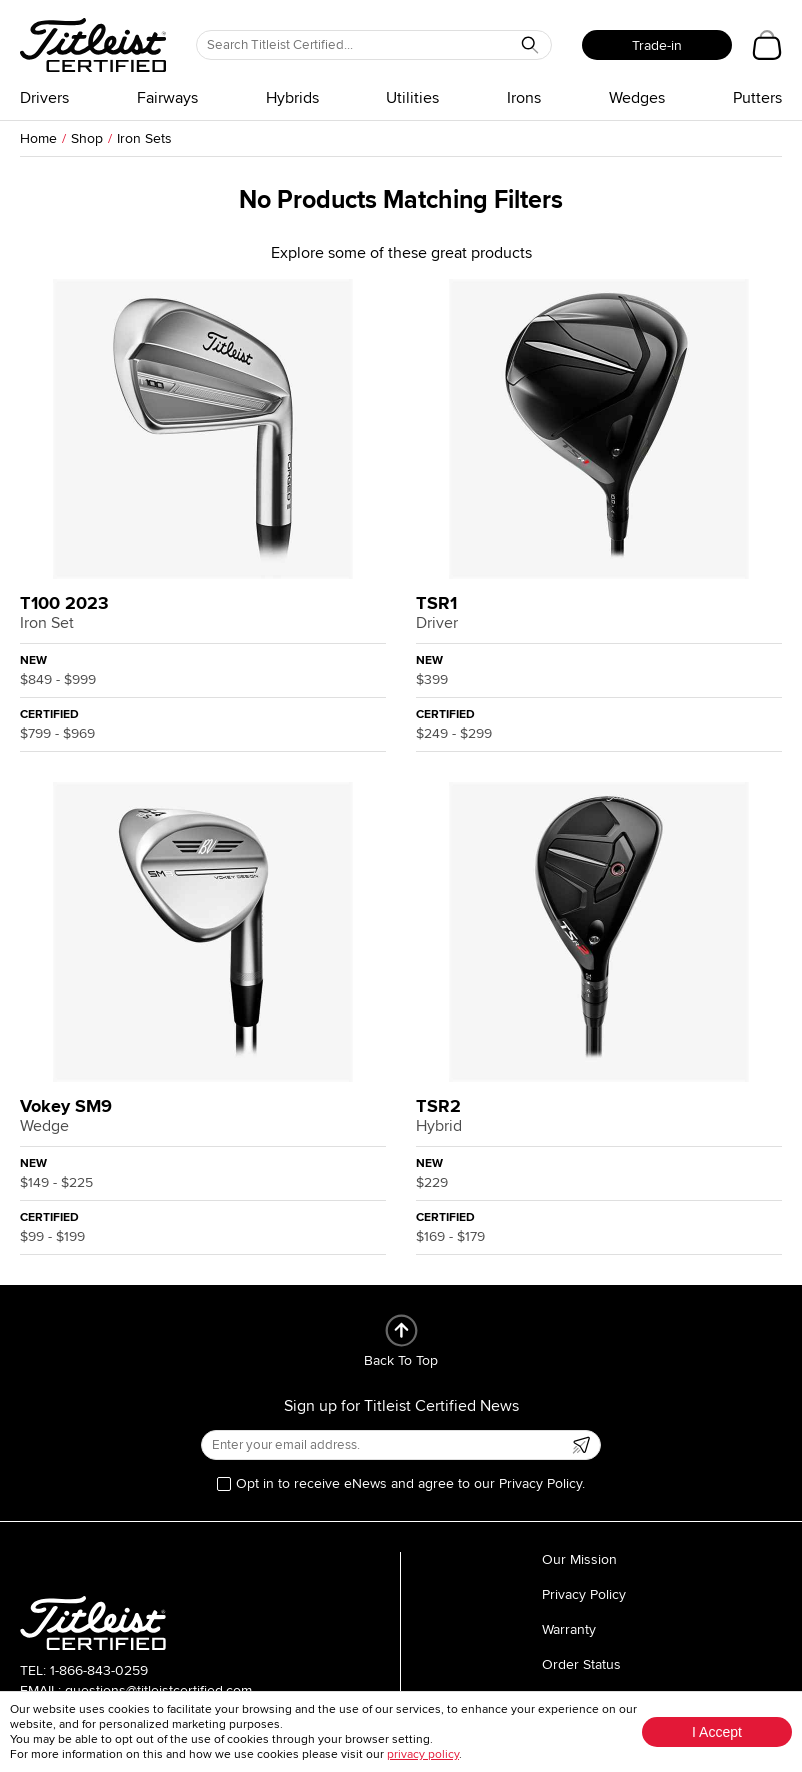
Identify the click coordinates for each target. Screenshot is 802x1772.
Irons (524, 98)
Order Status (581, 1664)
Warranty (569, 1629)
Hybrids (292, 98)
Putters (757, 98)
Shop (87, 138)
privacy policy (423, 1754)
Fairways (167, 98)
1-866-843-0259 (99, 1670)
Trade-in (657, 45)
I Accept (717, 1732)
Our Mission (579, 1559)
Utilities (412, 98)
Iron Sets (144, 138)
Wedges (637, 98)
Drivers (44, 98)
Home (38, 138)
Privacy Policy (584, 1594)
